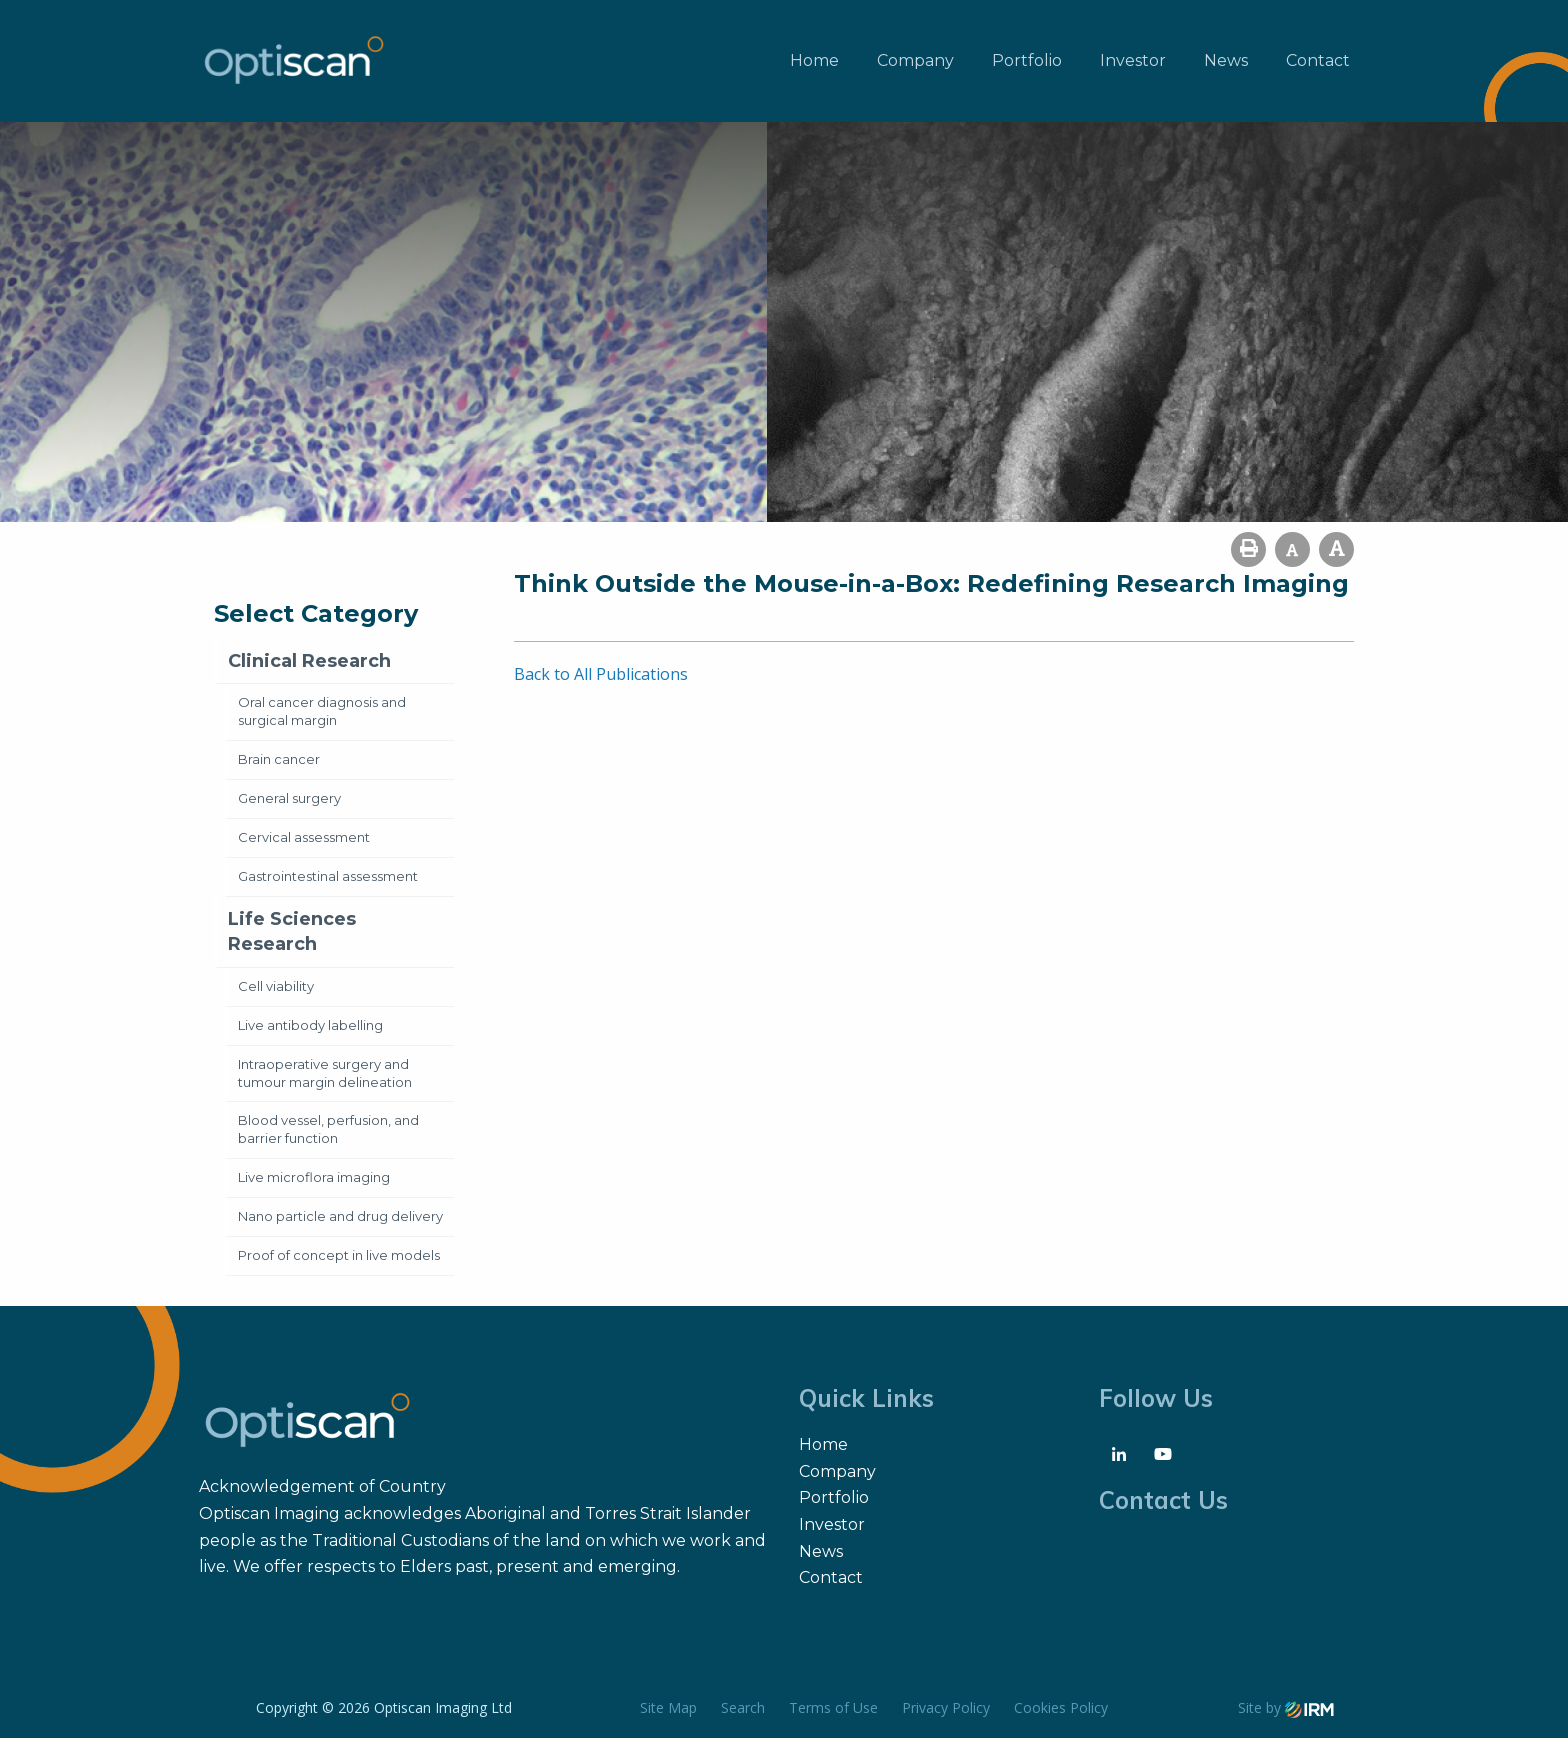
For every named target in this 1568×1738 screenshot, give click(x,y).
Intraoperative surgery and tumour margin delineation (325, 1073)
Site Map (668, 1707)
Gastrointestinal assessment (328, 876)
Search (743, 1707)
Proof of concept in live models (339, 1255)
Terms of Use (833, 1707)
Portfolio (1027, 60)
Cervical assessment (304, 837)
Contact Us (1163, 1500)
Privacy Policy (946, 1707)
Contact (1318, 60)
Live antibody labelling (310, 1025)
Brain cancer (279, 759)
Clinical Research (309, 661)
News (1226, 60)
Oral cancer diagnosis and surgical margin (322, 711)
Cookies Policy (1061, 1707)
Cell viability (276, 986)
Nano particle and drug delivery (340, 1216)
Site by (1286, 1707)
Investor (1133, 60)
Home (814, 60)
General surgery (289, 798)
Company (915, 60)
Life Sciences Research (292, 931)
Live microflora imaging (314, 1177)
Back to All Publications (601, 674)
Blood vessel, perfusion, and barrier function (328, 1129)
